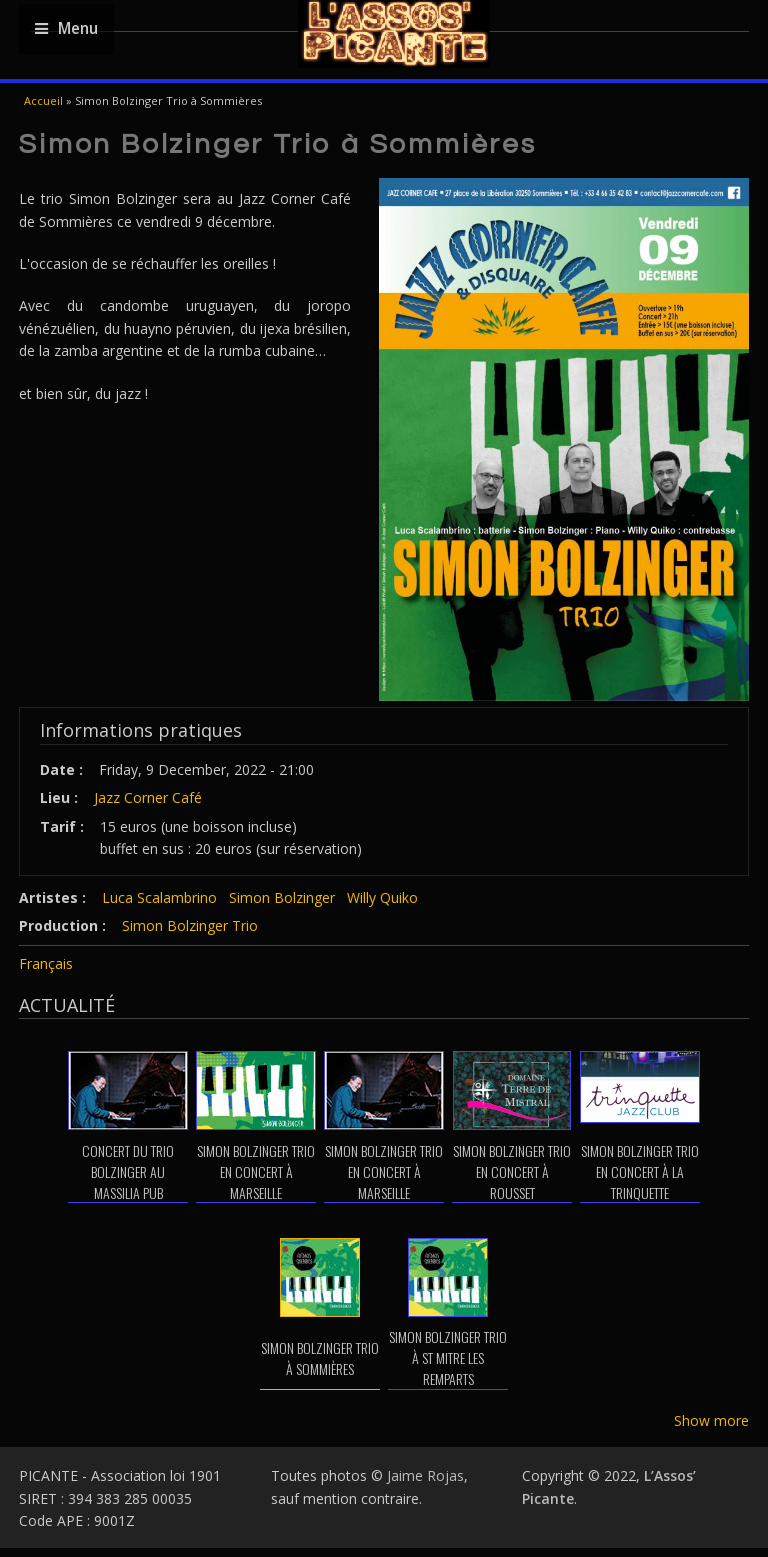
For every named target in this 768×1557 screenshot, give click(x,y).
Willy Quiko (382, 897)
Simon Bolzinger (282, 897)
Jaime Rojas (425, 1475)
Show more (711, 1420)
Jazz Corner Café (148, 797)
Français (46, 963)
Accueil (43, 100)
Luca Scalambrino (159, 897)
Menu (66, 28)
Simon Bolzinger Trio (190, 925)
